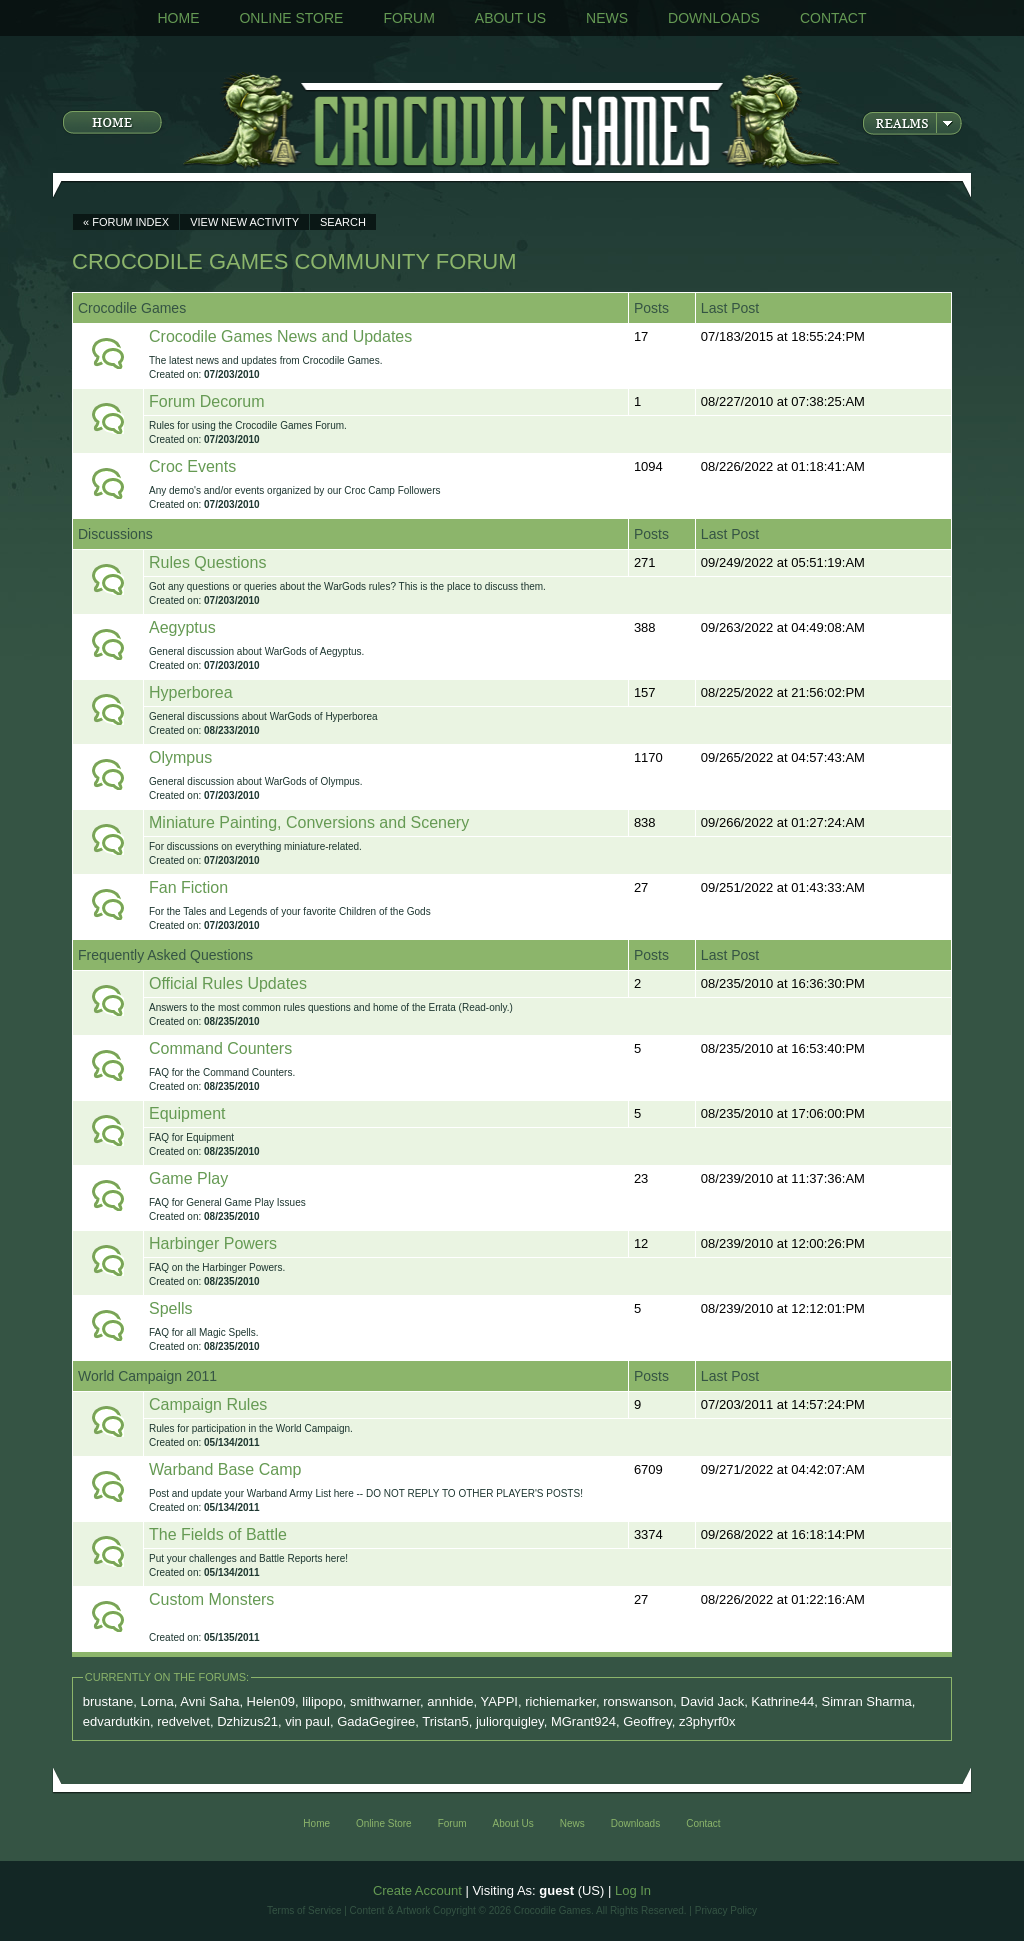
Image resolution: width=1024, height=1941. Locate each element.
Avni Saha (209, 1701)
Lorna (157, 1701)
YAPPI (499, 1701)
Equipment (187, 1113)
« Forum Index (126, 222)
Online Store (291, 18)
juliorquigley (510, 1721)
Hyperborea (191, 692)
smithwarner (385, 1701)
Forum (408, 18)
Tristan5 (445, 1721)
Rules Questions (207, 562)
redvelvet (183, 1721)
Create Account (417, 1890)
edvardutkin (116, 1721)
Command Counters (220, 1048)
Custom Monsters (211, 1599)
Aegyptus (182, 627)
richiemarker (560, 1701)
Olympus (180, 757)
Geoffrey (647, 1721)
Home (178, 18)
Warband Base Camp (225, 1469)
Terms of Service (304, 1910)
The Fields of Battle (218, 1534)
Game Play (188, 1178)
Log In (633, 1890)
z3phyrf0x (707, 1721)
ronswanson (638, 1701)
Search (343, 222)
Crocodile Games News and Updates (280, 336)
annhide (450, 1701)
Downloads (714, 18)
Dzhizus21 (247, 1721)
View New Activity (244, 222)
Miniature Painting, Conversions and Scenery (309, 822)
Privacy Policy (726, 1910)
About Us (510, 18)
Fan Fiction (188, 887)
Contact (833, 18)
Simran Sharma (866, 1701)
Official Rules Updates (228, 983)
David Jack (713, 1701)
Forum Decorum (207, 401)
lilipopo (322, 1701)
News (607, 18)
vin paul (307, 1721)
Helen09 (271, 1701)
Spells (171, 1308)
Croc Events (192, 466)
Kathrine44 (782, 1701)
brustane (108, 1701)
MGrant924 (583, 1721)
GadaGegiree (376, 1721)
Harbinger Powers (213, 1243)
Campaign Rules (208, 1404)
